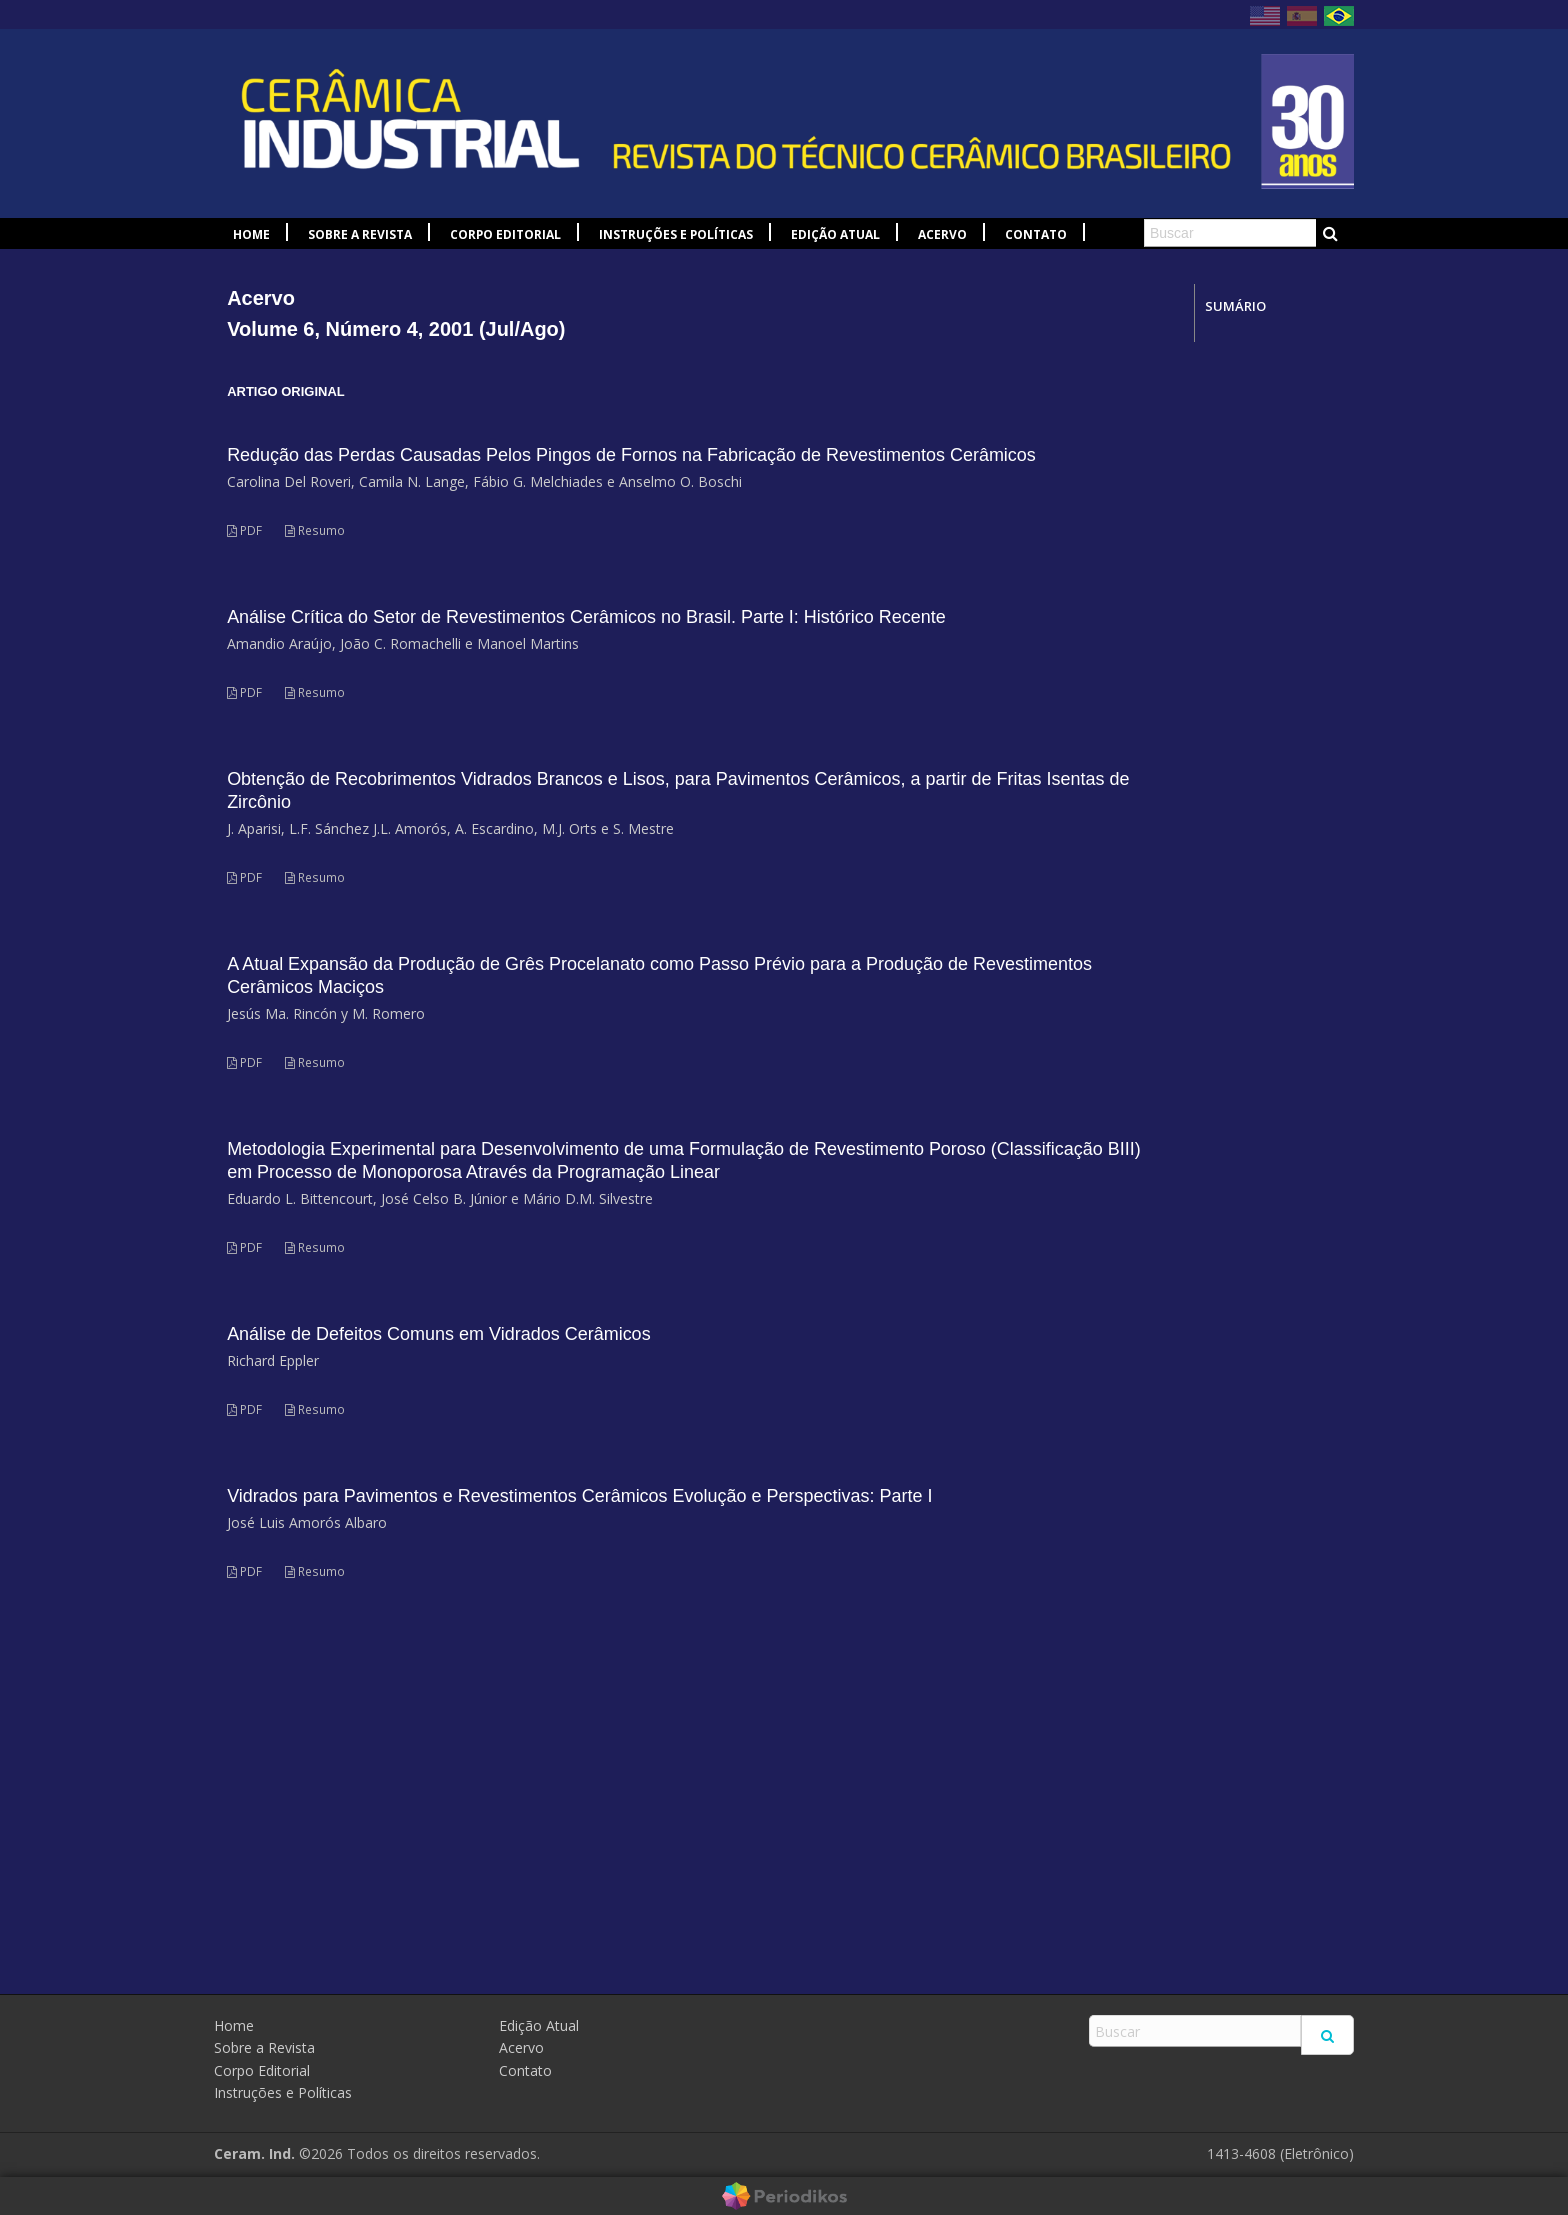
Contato (1036, 234)
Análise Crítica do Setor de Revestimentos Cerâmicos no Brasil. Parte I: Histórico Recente (586, 617)
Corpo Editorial (505, 234)
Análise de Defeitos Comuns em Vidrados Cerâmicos (439, 1334)
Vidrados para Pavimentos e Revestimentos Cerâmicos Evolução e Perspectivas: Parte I (579, 1496)
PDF (244, 530)
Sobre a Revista (360, 234)
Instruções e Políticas (676, 234)
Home (251, 234)
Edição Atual (835, 234)
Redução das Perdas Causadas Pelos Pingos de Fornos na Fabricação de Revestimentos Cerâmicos (631, 455)
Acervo (942, 234)
